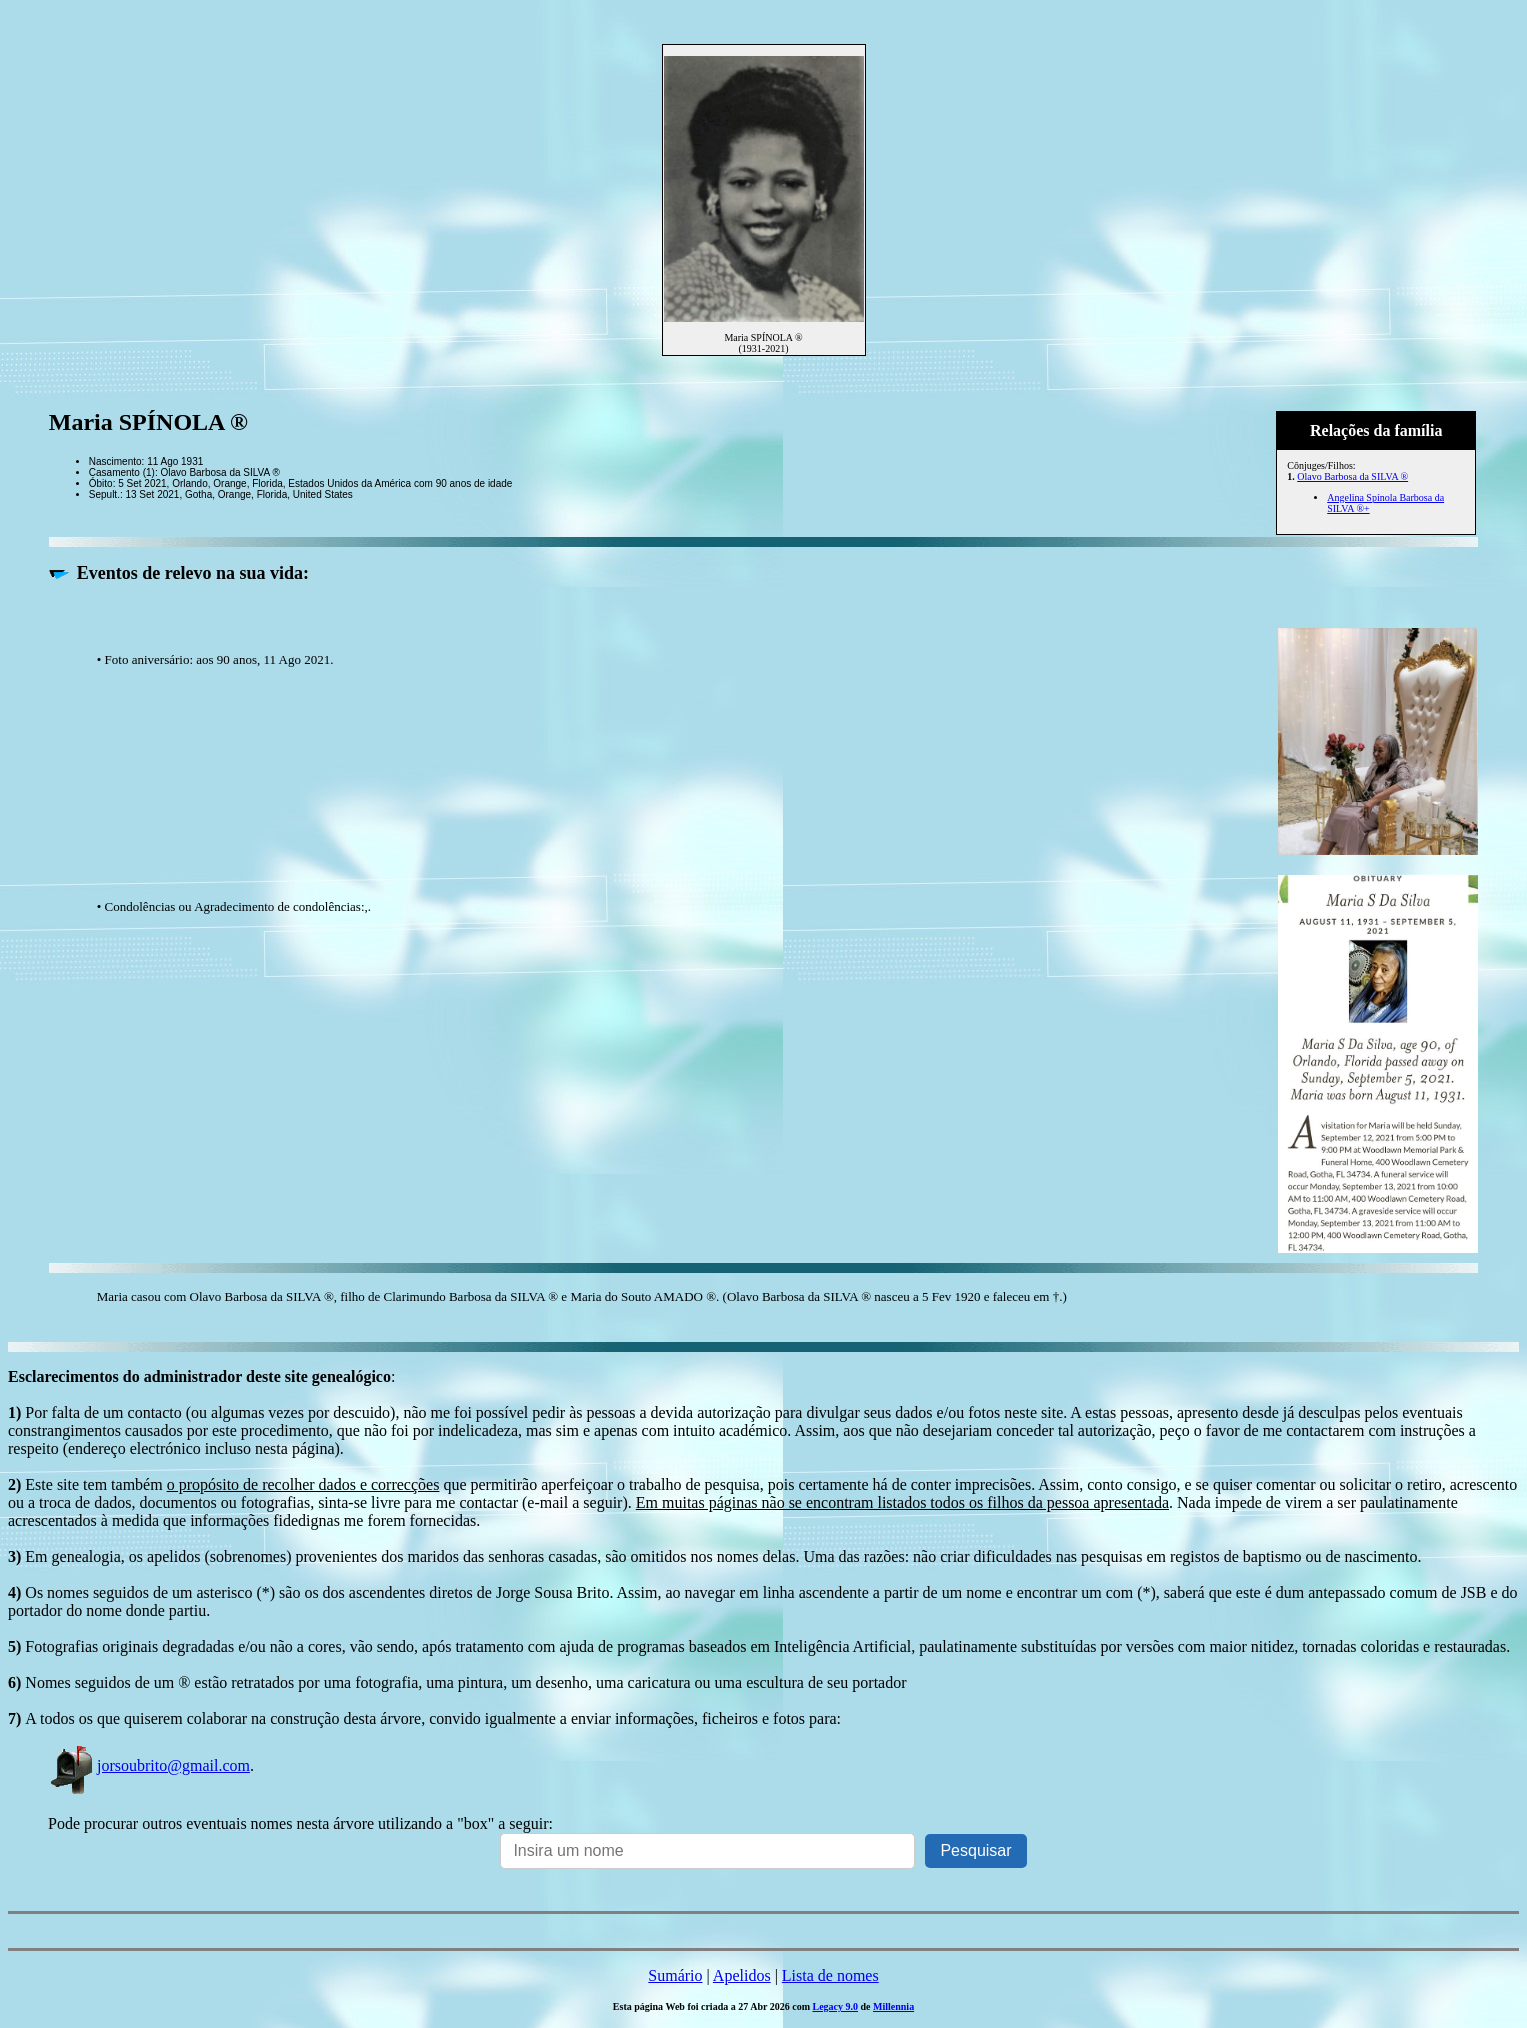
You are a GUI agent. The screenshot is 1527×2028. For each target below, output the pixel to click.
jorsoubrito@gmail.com (149, 1765)
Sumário (675, 1975)
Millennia (893, 2006)
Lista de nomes (830, 1975)
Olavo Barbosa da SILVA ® (1352, 476)
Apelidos (742, 1975)
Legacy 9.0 (835, 2006)
